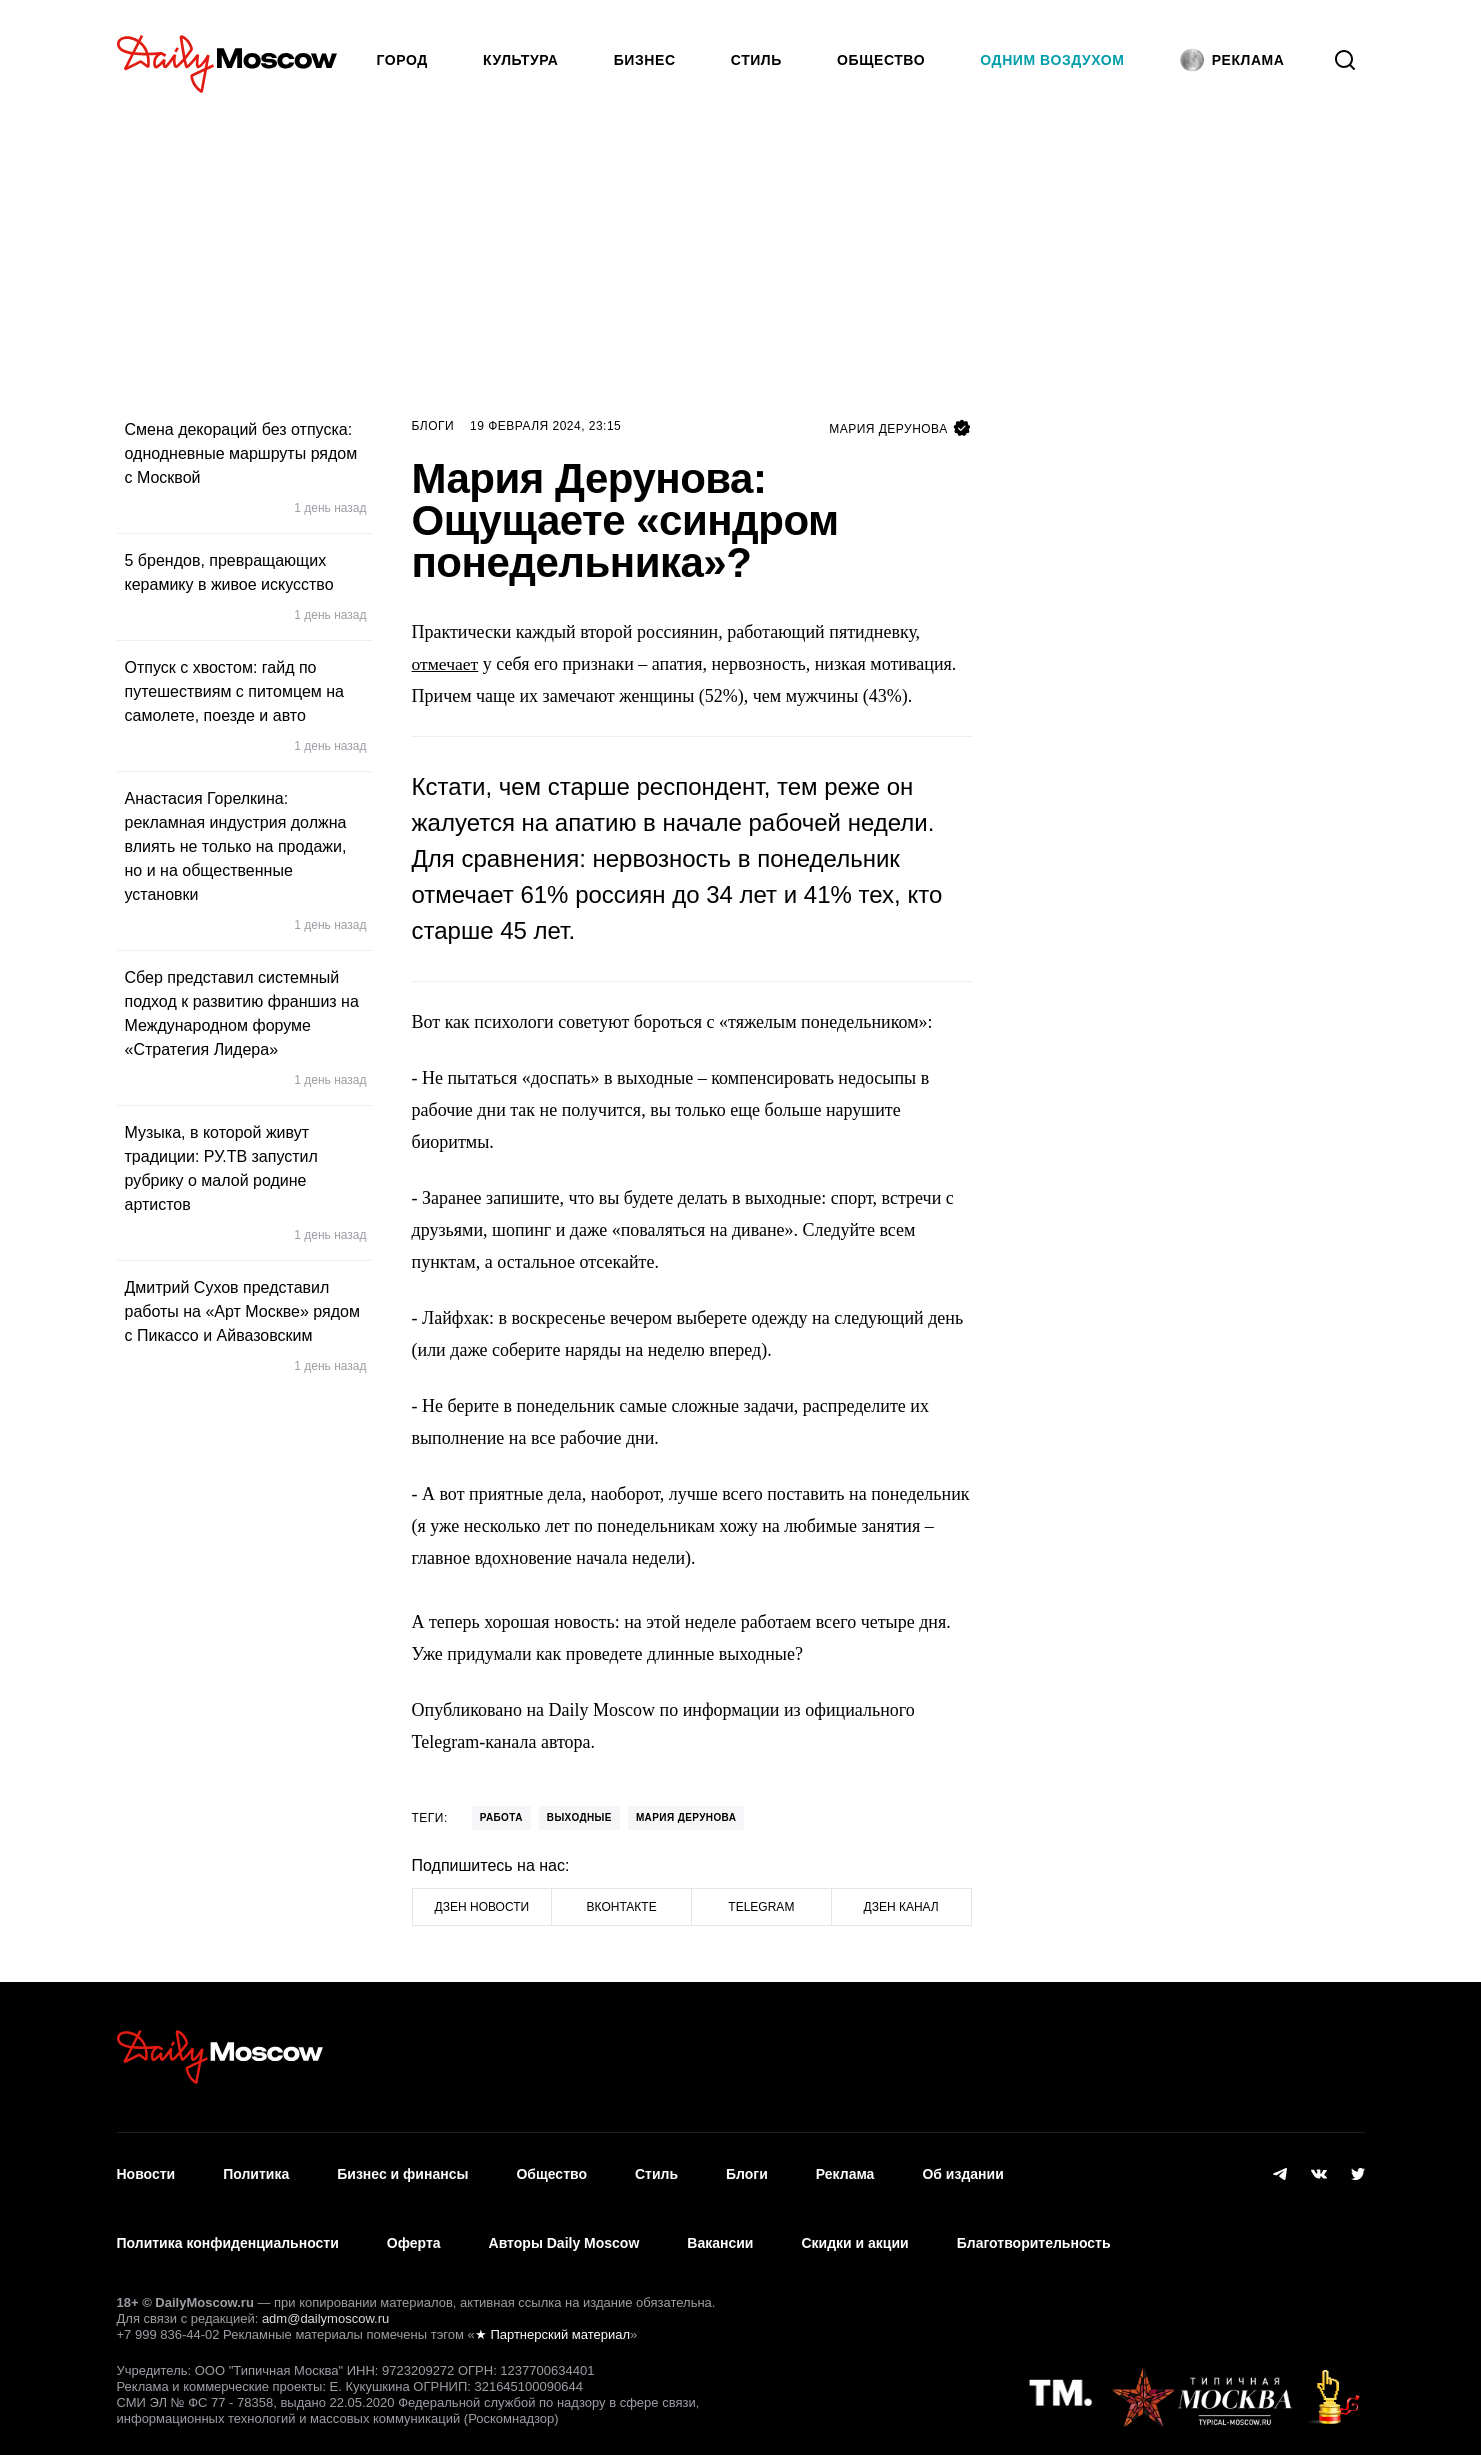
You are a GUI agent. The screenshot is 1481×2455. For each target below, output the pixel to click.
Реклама (845, 2169)
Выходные (579, 1817)
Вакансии (720, 2228)
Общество (881, 60)
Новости (146, 2169)
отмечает (446, 664)
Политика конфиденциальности (228, 2228)
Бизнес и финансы (402, 2169)
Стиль (756, 60)
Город (402, 60)
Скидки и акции (854, 2228)
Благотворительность (1034, 2228)
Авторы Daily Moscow (564, 2228)
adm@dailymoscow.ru (325, 2298)
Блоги (433, 426)
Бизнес (645, 60)
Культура (521, 60)
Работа (501, 1817)
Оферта (414, 2228)
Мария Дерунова (686, 1817)
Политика (256, 2169)
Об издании (962, 2169)
